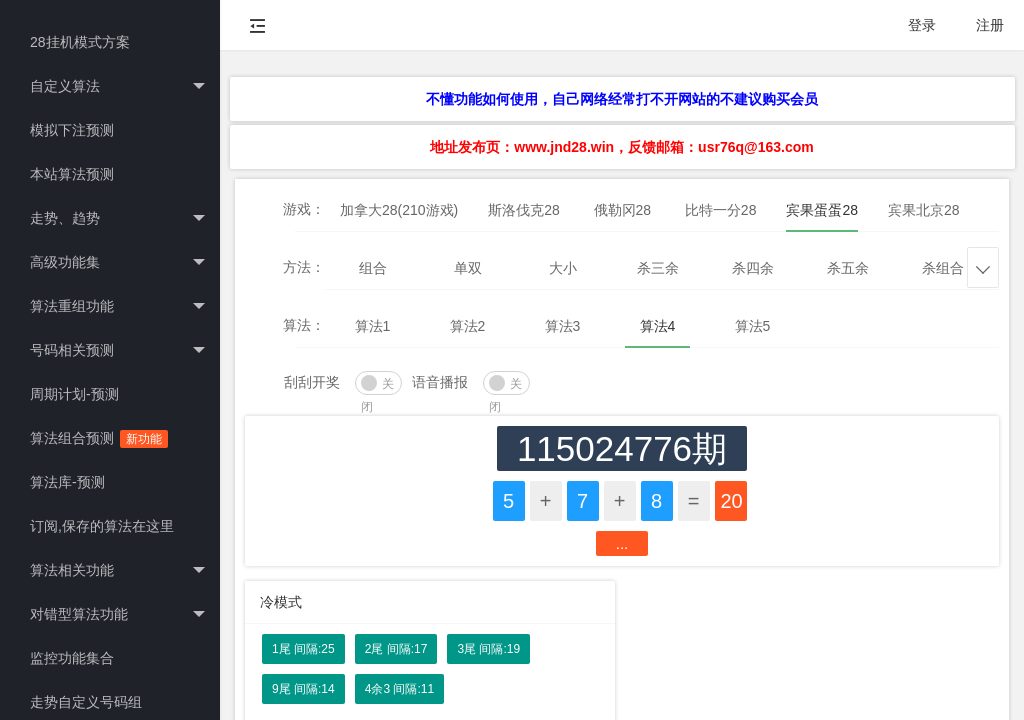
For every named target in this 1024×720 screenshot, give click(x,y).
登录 (922, 25)
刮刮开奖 (312, 382)
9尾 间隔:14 (303, 689)
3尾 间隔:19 (488, 649)
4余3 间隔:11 (399, 689)
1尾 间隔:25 (303, 649)
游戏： (304, 209)
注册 (990, 25)
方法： (304, 267)
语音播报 (440, 382)
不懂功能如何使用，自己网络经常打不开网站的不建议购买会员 (622, 99)
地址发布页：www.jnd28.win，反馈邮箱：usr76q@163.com (621, 147)
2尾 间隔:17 (396, 649)
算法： (304, 325)
